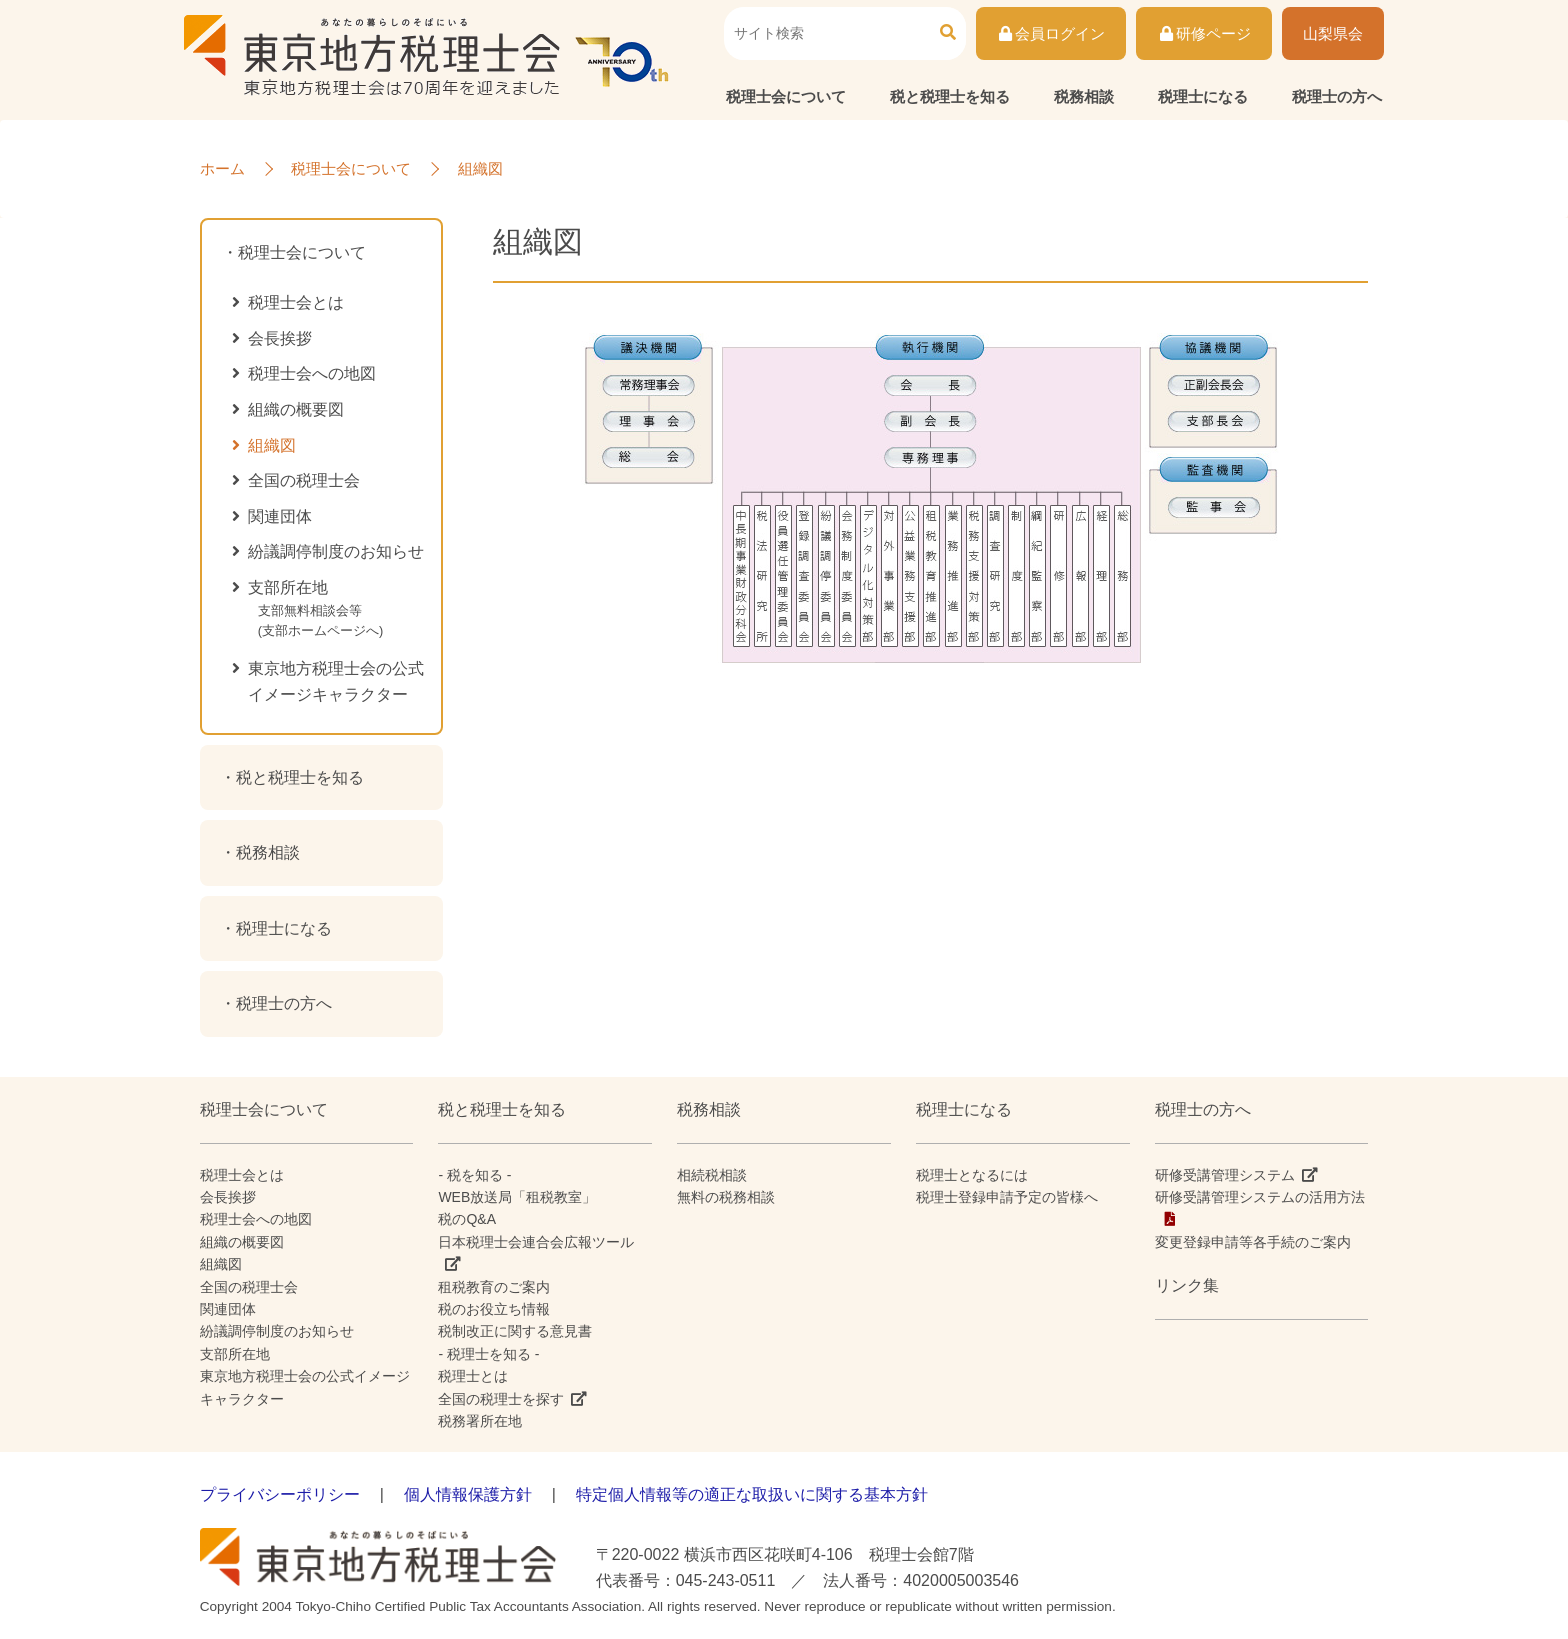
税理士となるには (972, 1175)
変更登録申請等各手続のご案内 (1253, 1242)
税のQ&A (467, 1219)
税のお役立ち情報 (494, 1309)
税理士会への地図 (312, 373)
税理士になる (1203, 96)
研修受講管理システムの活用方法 (1260, 1197)
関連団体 (280, 516)
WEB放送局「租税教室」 (517, 1197)
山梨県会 (1333, 33)
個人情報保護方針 (468, 1494)
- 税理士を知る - (488, 1354)
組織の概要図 (296, 409)
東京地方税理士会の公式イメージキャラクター (336, 681)
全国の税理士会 (304, 480)
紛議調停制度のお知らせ (336, 551)
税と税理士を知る (950, 96)
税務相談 (1084, 96)
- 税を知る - (474, 1175)
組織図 (272, 445)
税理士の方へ (1337, 96)
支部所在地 (342, 613)
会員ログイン (1051, 33)
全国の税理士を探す (501, 1399)
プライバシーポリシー (280, 1494)
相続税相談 (712, 1175)
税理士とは (473, 1376)
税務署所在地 (480, 1421)
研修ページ (1204, 33)
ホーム (222, 168)
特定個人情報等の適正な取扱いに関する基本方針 (752, 1494)
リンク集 (1187, 1285)
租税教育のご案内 (494, 1287)
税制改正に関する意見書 (515, 1331)
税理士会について (786, 96)
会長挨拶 (280, 338)
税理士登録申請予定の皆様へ (1007, 1197)
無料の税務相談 (726, 1197)
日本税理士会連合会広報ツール (536, 1242)
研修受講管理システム (1225, 1175)
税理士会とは (296, 302)
